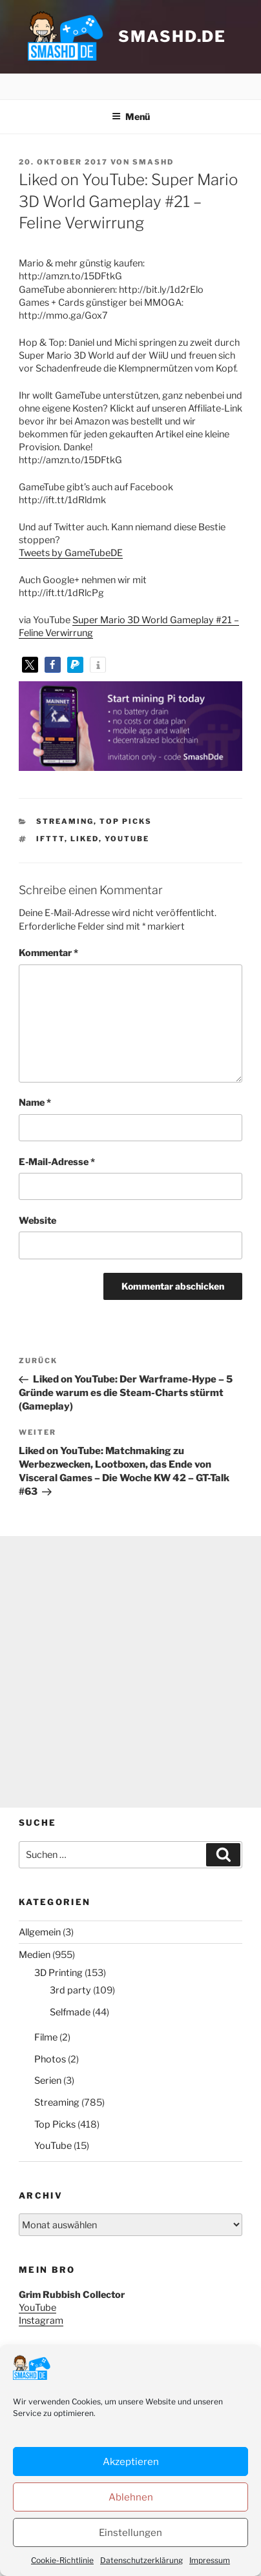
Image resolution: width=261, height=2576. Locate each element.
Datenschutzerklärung (65, 2533)
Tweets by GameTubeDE (71, 553)
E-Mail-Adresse (57, 1162)
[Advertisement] (130, 1672)
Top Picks (125, 821)
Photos (50, 2059)
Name (35, 1102)
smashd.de (172, 36)
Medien (34, 1955)
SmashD (153, 161)
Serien (47, 2080)
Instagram (41, 2320)
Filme (45, 2037)
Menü (131, 116)
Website (37, 1220)
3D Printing (58, 1973)
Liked (84, 838)
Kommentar (48, 953)
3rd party (70, 1990)
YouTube (127, 838)
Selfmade (70, 2012)
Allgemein (40, 1932)
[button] (30, 665)
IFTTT (50, 838)
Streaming (65, 821)
